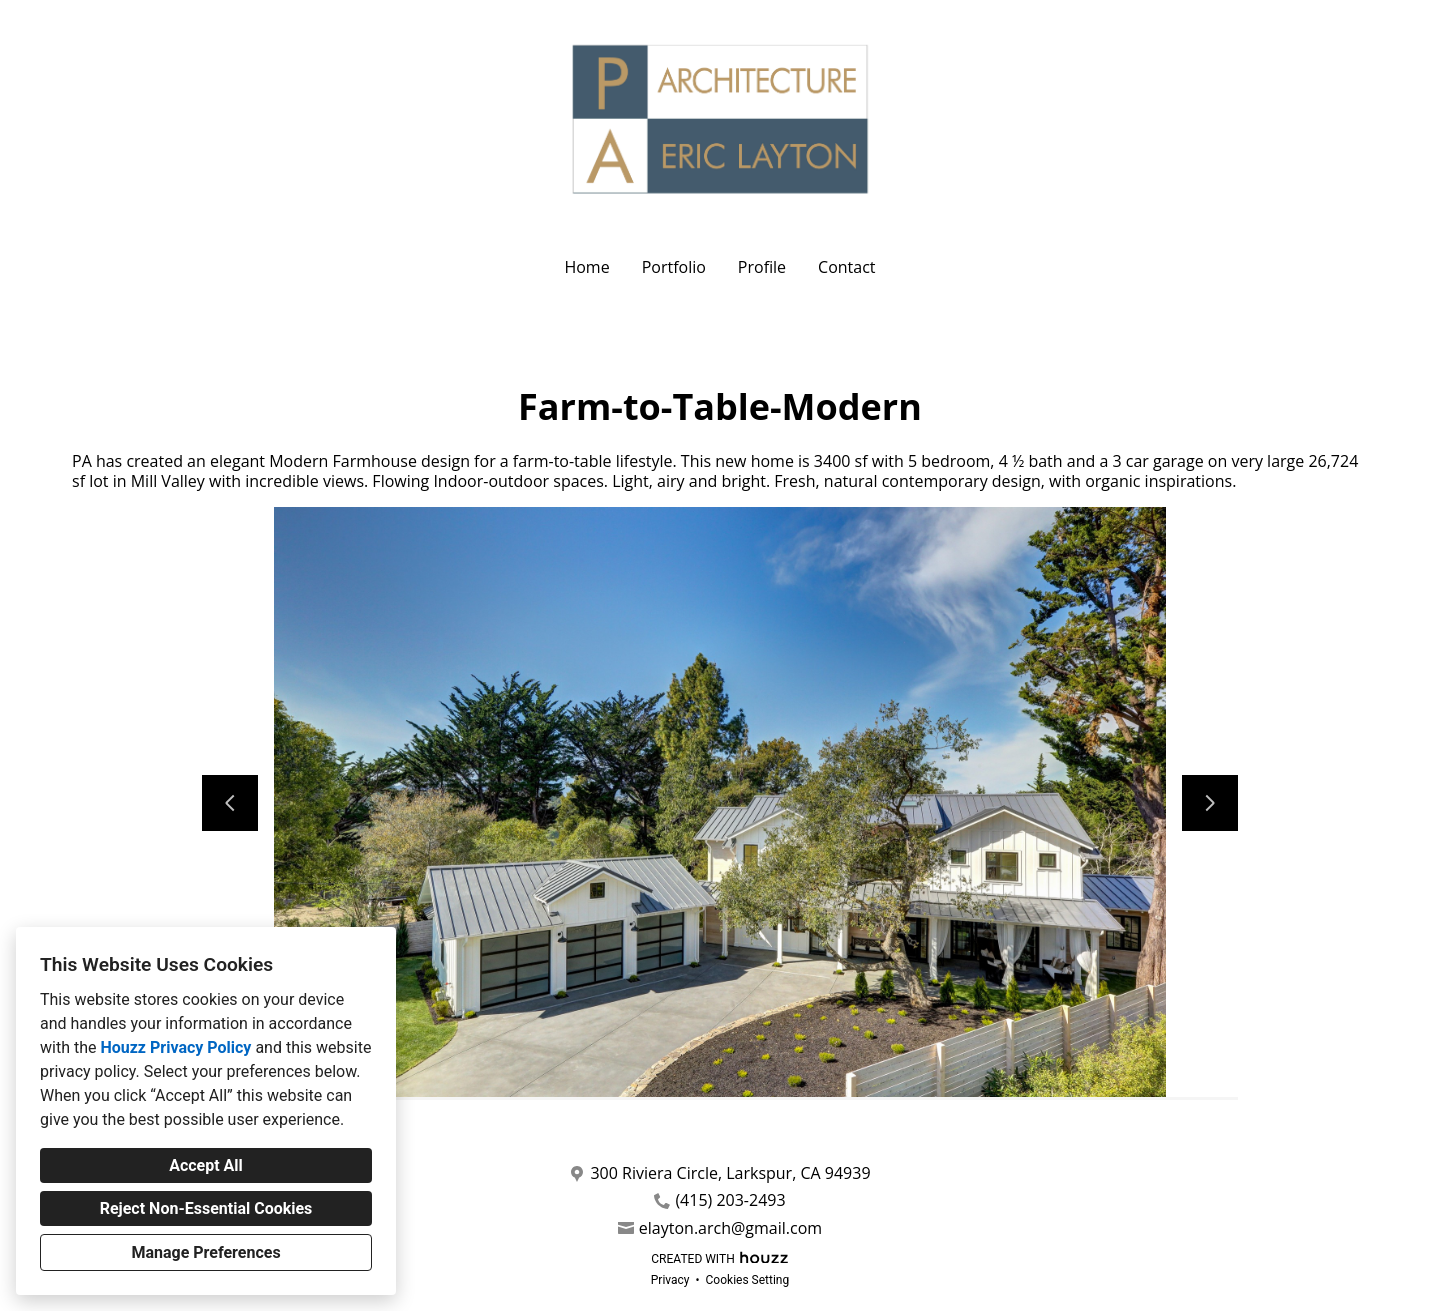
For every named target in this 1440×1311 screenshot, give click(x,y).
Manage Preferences (205, 1252)
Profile (762, 267)
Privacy (670, 1280)
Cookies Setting (748, 1280)
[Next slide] (1210, 803)
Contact (846, 267)
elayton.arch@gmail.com (730, 1228)
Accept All (206, 1165)
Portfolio (674, 267)
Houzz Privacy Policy (175, 1047)
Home (586, 267)
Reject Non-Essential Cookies (206, 1208)
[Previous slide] (230, 803)
